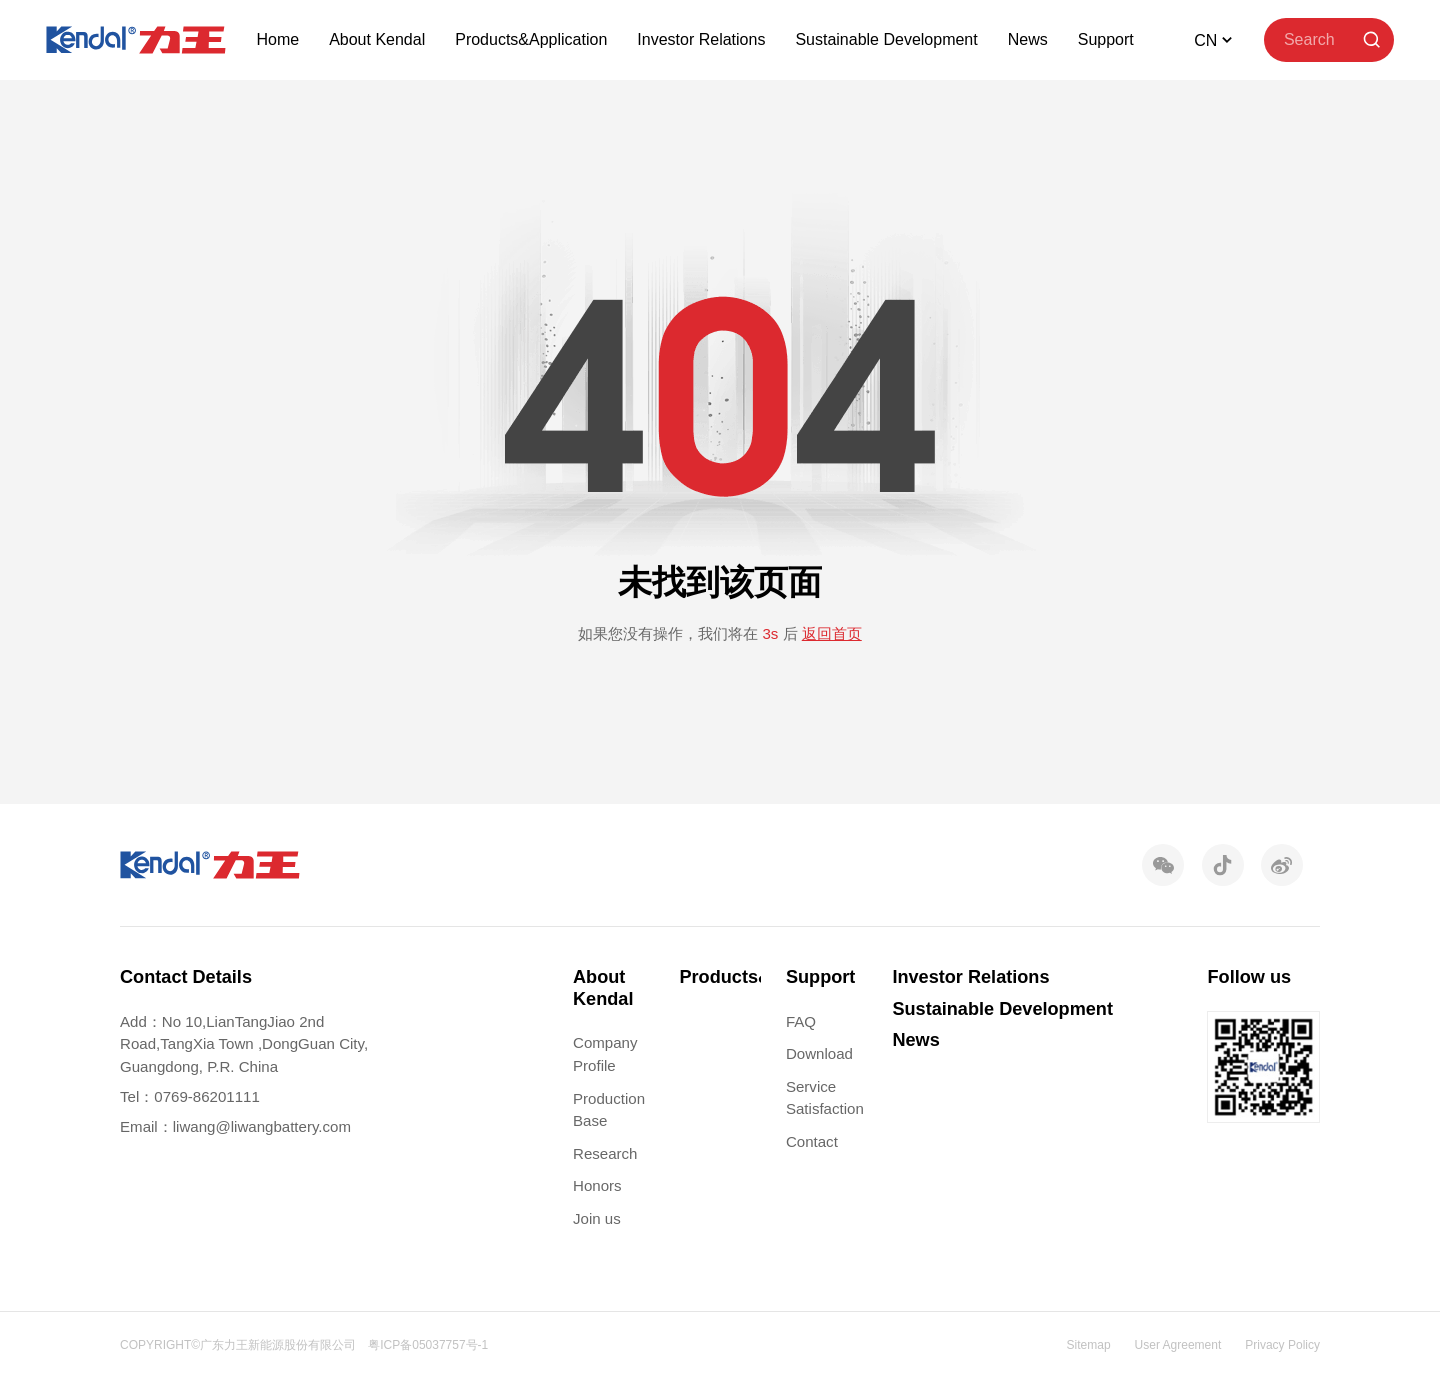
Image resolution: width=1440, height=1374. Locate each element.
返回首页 (832, 633)
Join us (597, 1218)
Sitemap (1089, 1345)
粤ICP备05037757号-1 (428, 1345)
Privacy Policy (1282, 1345)
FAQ (801, 1021)
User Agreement (1178, 1345)
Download (819, 1053)
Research (605, 1153)
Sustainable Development (886, 39)
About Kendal (377, 39)
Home (277, 39)
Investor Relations (701, 39)
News (1028, 39)
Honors (597, 1185)
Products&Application (531, 39)
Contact (812, 1141)
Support (1106, 39)
